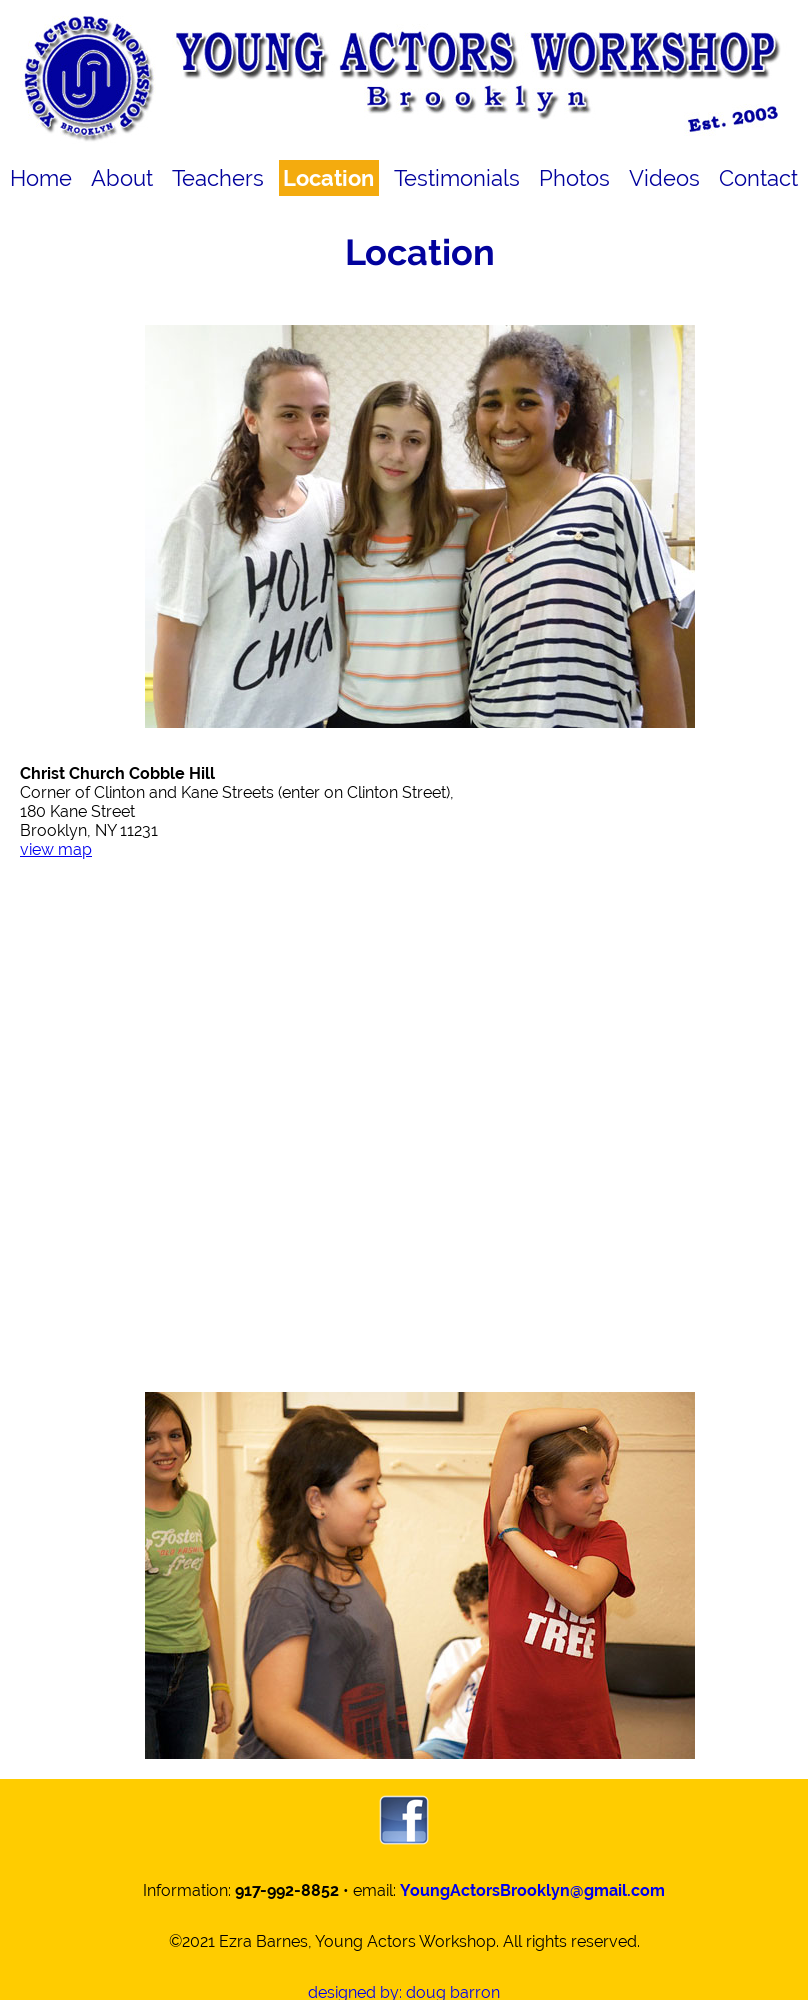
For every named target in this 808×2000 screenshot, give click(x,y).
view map (56, 849)
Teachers (218, 178)
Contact (758, 178)
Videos (664, 178)
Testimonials (457, 178)
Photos (574, 178)
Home (41, 178)
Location (328, 178)
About (122, 178)
